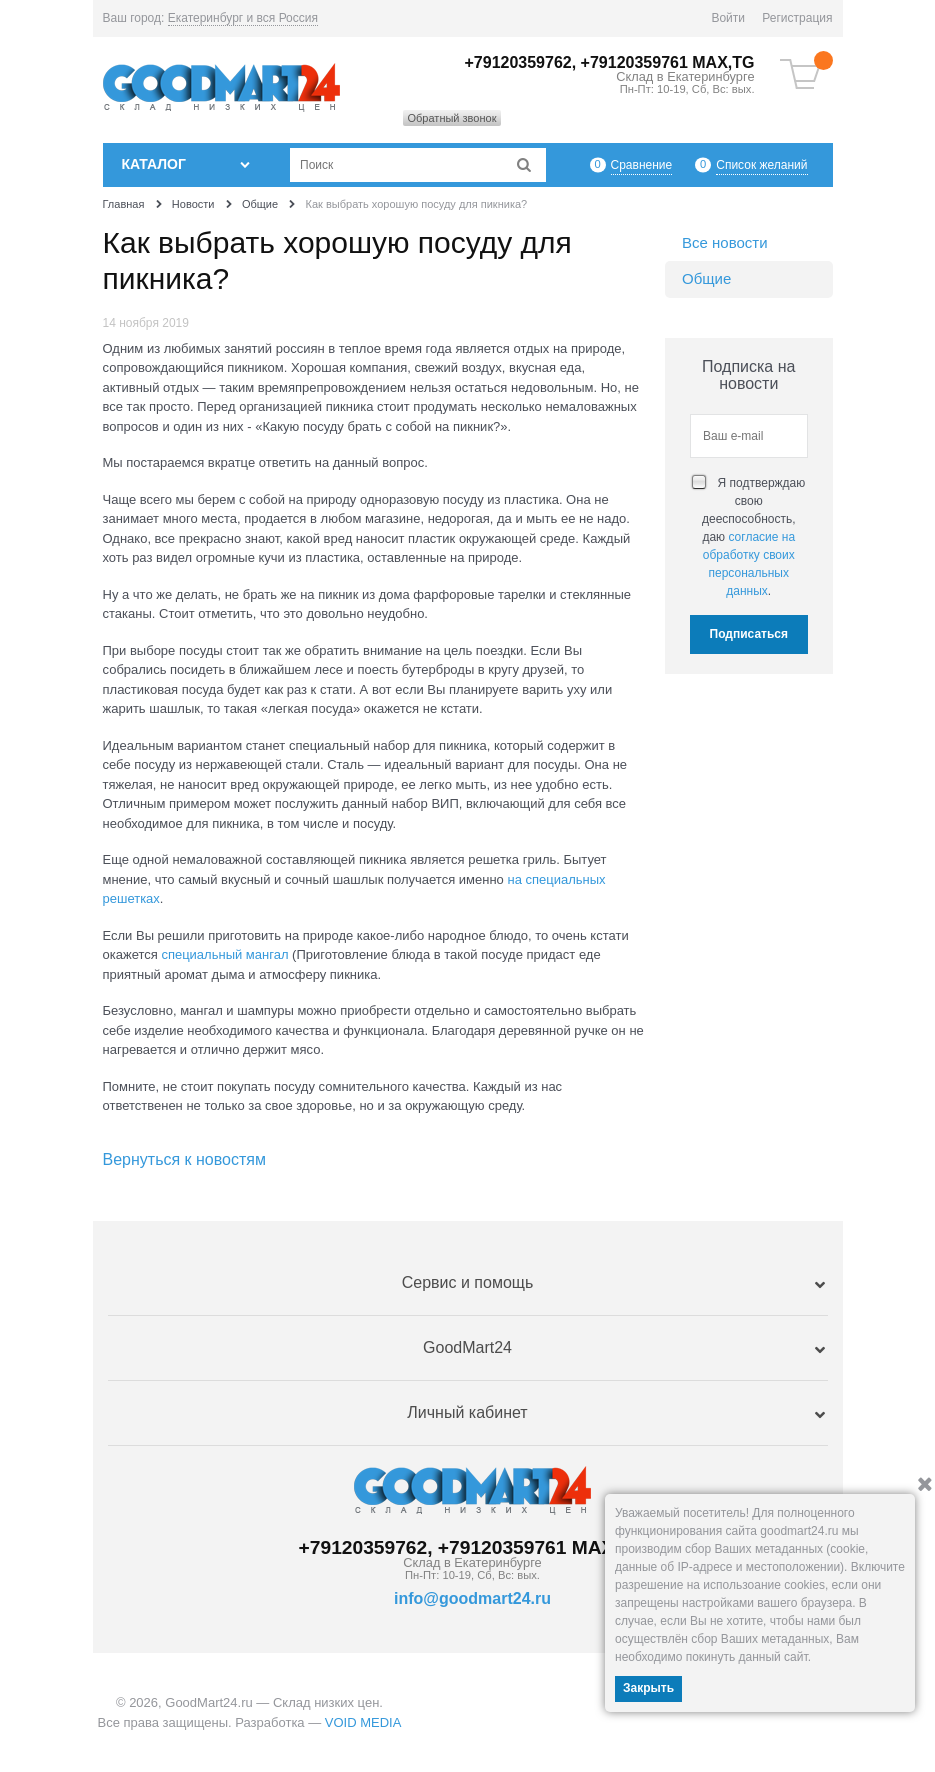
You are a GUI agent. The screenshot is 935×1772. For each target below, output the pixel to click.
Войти (728, 18)
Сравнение (642, 164)
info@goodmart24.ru (472, 1598)
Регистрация (797, 18)
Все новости (725, 242)
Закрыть (648, 1688)
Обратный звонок (452, 118)
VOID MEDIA (363, 1722)
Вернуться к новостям (184, 1159)
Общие (706, 278)
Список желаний (761, 164)
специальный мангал (224, 954)
